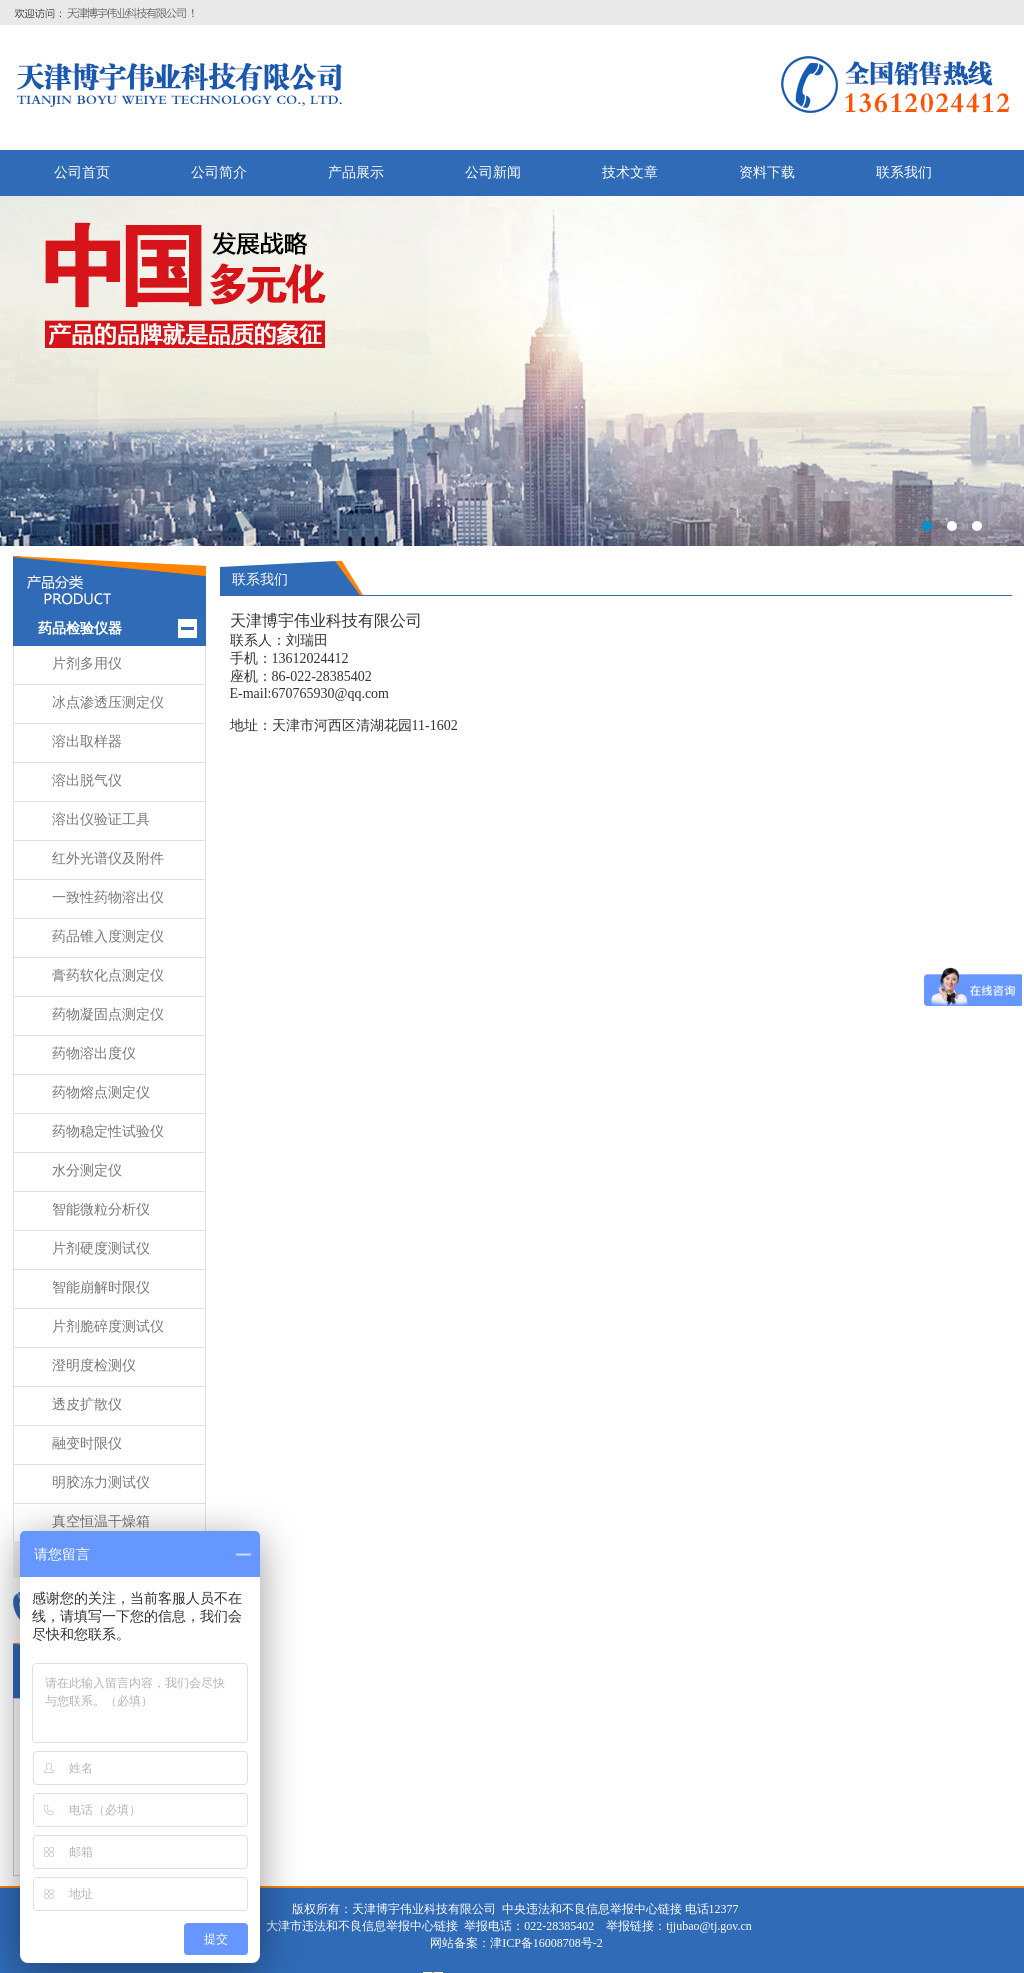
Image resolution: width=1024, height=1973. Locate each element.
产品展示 (356, 172)
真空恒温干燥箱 (101, 1521)
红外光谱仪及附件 (108, 858)
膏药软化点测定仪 (108, 975)
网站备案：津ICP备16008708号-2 (515, 1943)
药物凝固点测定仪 (108, 1014)
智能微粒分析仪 (101, 1209)
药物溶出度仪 (94, 1053)
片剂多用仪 (87, 663)
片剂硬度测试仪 (101, 1248)
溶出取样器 (87, 741)
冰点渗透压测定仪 (108, 702)
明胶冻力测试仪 (101, 1482)
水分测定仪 (87, 1170)
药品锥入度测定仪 (108, 936)
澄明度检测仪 (94, 1365)
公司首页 (82, 172)
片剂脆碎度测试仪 (108, 1326)
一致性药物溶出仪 (108, 897)
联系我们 (904, 172)
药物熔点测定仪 (101, 1092)
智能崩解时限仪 (101, 1287)
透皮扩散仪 (87, 1404)
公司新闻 (493, 172)
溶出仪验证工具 (101, 819)
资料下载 (767, 172)
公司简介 (219, 172)
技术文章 (630, 172)
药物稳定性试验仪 (108, 1131)
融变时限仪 (87, 1443)
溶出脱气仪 (87, 780)
